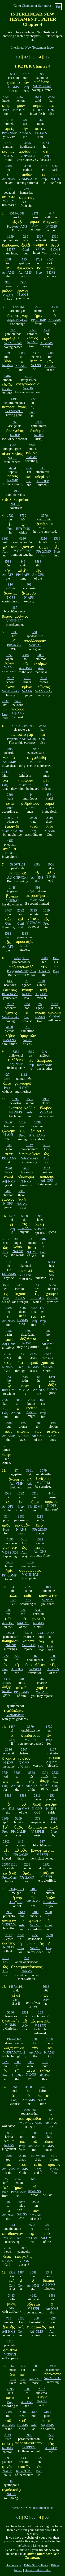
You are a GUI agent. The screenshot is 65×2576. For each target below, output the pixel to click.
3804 (10, 1633)
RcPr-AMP (44, 1065)
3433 (11, 2295)
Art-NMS (8, 179)
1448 (12, 887)
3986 (21, 1516)
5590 (7, 2458)
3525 (33, 910)
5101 (34, 2179)
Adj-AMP (17, 713)
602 (35, 1656)
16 (11, 2481)
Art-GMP (38, 1436)
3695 (27, 143)
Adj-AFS (41, 994)
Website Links (31, 2545)
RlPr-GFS (37, 1298)
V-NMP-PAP (15, 620)
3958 (42, 74)
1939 (10, 236)
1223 (20, 1354)
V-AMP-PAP (43, 691)
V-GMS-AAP (42, 86)
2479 (20, 1285)
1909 (5, 1818)
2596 (10, 794)
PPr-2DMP (35, 1506)
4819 (30, 1562)
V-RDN (28, 388)
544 (12, 2225)
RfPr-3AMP (10, 994)
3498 (17, 701)
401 (29, 584)
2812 (8, 1935)
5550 (22, 282)
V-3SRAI (12, 900)
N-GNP (7, 389)
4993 (37, 887)
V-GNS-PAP (30, 1574)
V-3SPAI (40, 1229)
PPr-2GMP (43, 551)
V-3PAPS (25, 785)
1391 (52, 1377)
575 (21, 2133)
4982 (33, 2295)
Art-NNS (37, 877)
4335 (24, 933)
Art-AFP (8, 946)
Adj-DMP (9, 762)
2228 (48, 1912)
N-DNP (11, 1645)
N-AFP (24, 946)
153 (40, 2012)
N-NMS (32, 342)
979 (7, 353)
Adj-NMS (13, 320)
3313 (31, 2062)
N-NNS (51, 876)
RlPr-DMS (9, 1390)
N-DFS (37, 110)
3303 (46, 772)
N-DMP (31, 457)
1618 (41, 981)
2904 (31, 1400)
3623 (26, 1168)
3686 (8, 1749)
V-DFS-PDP (10, 1552)
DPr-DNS (44, 2075)
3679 (30, 1726)
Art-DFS (8, 1506)
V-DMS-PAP (10, 691)
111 (42, 468)
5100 (24, 1216)
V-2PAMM (27, 156)
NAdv (54, 2169)
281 (6, 1446)
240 (44, 1051)
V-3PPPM (29, 2447)
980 (7, 282)
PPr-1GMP (20, 110)
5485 (8, 1191)
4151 (51, 1795)
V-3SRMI (9, 201)
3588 (25, 120)
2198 (43, 678)
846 (40, 120)
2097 (35, 749)
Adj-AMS (25, 272)
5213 (35, 1493)
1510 (24, 1377)
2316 (54, 236)
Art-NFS (39, 1390)
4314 (6, 1516)
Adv (35, 225)
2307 (39, 236)
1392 (28, 1331)
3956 (13, 864)
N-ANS (36, 365)
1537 (6, 1285)
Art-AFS (25, 133)
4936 (22, 538)
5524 (52, 1285)
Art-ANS (21, 226)
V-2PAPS (42, 1692)
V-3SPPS (28, 1343)
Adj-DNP (8, 1344)
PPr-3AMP (20, 1854)
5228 (6, 97)
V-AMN (36, 2123)
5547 (13, 74)
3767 (26, 74)
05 (47, 57)
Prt (46, 785)
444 (51, 213)
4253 (17, 958)
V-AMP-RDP (14, 411)
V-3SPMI (37, 1831)
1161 (21, 307)
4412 (54, 2156)
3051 (17, 1239)
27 (16, 1470)
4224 (12, 468)
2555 (35, 1935)
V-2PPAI (48, 1600)
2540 (43, 2087)
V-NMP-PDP (15, 1715)
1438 (10, 981)
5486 (8, 1122)
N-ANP (17, 1251)
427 (7, 1074)
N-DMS (7, 2448)
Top (58, 6)
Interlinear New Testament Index (32, 47)
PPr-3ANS (9, 1158)
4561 (37, 97)
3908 (29, 2435)
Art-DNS (17, 2075)
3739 (23, 515)
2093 (40, 655)
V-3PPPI (44, 528)
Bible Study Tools (36, 2565)
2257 (20, 97)
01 (18, 57)
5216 (43, 538)
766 (14, 422)
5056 (50, 864)
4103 (47, 2412)
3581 (40, 1539)
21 (15, 1702)
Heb (6, 1459)
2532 (51, 97)
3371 (35, 213)
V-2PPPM (43, 1482)
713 (13, 307)
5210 (9, 120)
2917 (9, 2133)
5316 (10, 2341)
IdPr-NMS (25, 1228)
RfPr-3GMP (24, 2471)
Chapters (28, 5)
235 (25, 236)
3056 (9, 655)
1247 (29, 1145)
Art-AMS (8, 272)
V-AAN (8, 295)
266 (26, 189)
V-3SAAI (46, 1112)
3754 (45, 143)
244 (26, 1958)
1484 (7, 376)
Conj (26, 87)
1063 (30, 726)
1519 (12, 213)
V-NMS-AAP (28, 179)
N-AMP (30, 808)
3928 (13, 330)
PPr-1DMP (38, 320)
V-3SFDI (10, 2354)
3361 (5, 538)
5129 (45, 2062)
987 (14, 607)
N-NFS (40, 1017)
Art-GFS (38, 574)
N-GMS (13, 87)
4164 (47, 1168)
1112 (24, 1074)
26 (26, 981)
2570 (8, 1168)
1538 (15, 1099)
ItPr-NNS (34, 2191)
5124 (21, 726)
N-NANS (9, 1040)
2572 (54, 1004)
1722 (43, 166)
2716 (28, 376)
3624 (48, 2133)
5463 (28, 1633)
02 (26, 57)
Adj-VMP (16, 1483)
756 (34, 2110)
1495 (15, 491)
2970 (31, 445)
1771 (8, 143)
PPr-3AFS (40, 133)
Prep (6, 110)
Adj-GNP (13, 877)
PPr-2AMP (18, 1831)
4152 (10, 840)
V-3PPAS (8, 831)
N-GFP (27, 1040)
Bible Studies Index (38, 2570)
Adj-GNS (39, 1551)
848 (21, 1679)
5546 (10, 2012)
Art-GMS (46, 343)
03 (34, 57)
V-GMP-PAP (22, 550)
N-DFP (10, 249)
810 (10, 584)
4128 (9, 1027)
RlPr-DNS (23, 528)
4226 (52, 2318)
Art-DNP (8, 1623)
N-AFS (8, 156)
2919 (27, 678)
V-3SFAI (54, 1016)
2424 (33, 1354)
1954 (25, 259)
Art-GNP (50, 366)
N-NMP (26, 1181)
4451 (51, 1493)
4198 (14, 399)
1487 (11, 1216)
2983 (45, 1099)
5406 (35, 1912)
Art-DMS (25, 668)
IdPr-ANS (21, 739)
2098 (24, 2248)
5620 (13, 2366)
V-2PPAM (29, 1645)
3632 (12, 445)
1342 (48, 2272)
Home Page (13, 2565)
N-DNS (40, 248)
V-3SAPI (36, 762)
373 (37, 1818)
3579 (44, 515)
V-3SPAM (9, 1924)
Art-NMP (35, 2379)
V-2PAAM (37, 900)
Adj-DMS (47, 2425)
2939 (7, 2435)
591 (34, 632)
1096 (10, 1539)
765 (8, 2318)
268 (36, 2318)
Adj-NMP (16, 1064)
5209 (18, 1818)
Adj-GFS (47, 1180)
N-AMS (23, 294)
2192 (10, 678)
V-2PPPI (30, 1740)
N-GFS (26, 202)
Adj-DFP (42, 481)
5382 (16, 1051)
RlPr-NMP (14, 645)
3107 (52, 1749)
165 (23, 1423)
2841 (48, 1587)
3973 (9, 189)
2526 (28, 1587)
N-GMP (51, 226)
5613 (46, 1145)
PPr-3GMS (21, 1692)
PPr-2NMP (9, 133)
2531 (29, 1099)
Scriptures (44, 5)
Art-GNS (23, 2123)
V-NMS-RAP (13, 343)
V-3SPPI (42, 1854)
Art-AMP (8, 1436)
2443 (5, 772)
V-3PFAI (35, 645)
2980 (40, 1216)
